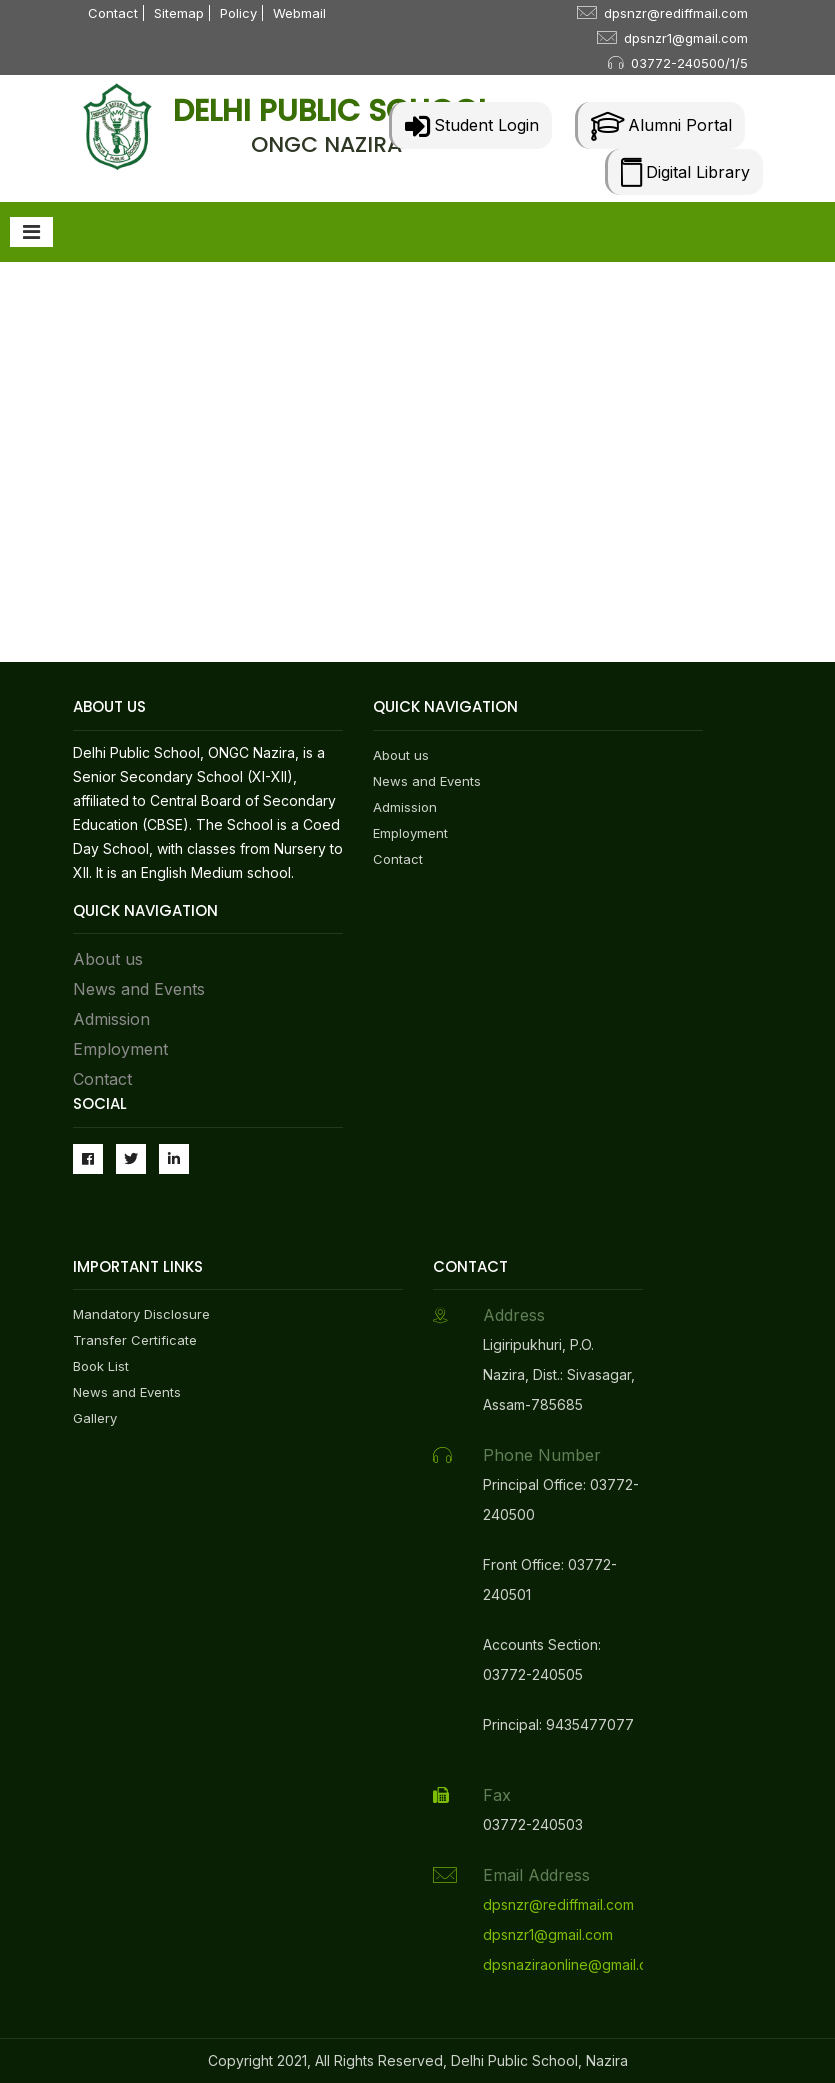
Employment (120, 1049)
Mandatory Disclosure (141, 1314)
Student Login (472, 125)
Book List (101, 1366)
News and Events (139, 989)
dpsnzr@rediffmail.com (676, 13)
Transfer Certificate (135, 1340)
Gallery (95, 1418)
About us (108, 959)
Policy (238, 13)
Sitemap (179, 13)
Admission (111, 1019)
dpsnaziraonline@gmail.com (575, 1964)
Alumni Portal (661, 125)
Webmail (299, 13)
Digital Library (685, 172)
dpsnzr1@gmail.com (686, 38)
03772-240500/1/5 (689, 63)
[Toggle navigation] (31, 232)
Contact (113, 13)
